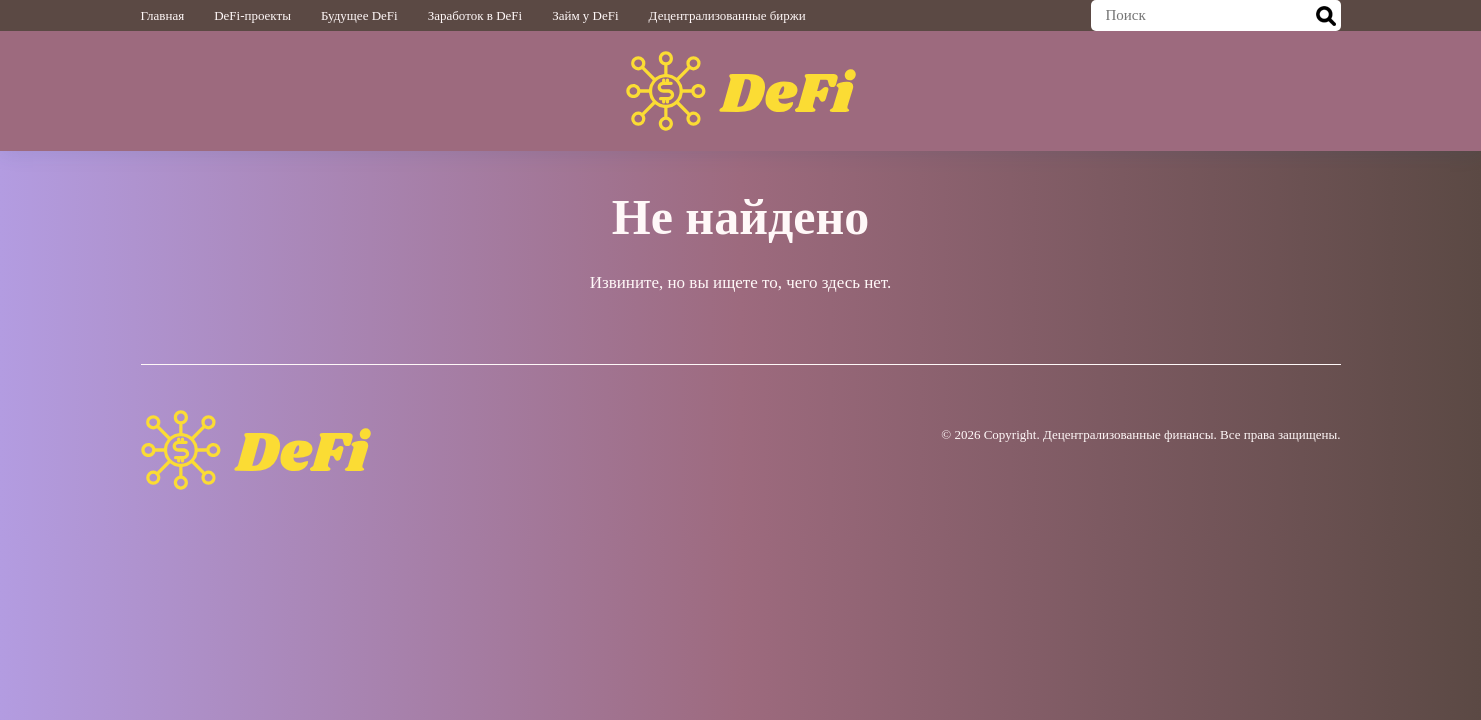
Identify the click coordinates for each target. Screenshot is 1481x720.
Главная (163, 15)
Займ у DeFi (585, 15)
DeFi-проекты (252, 15)
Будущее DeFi (359, 15)
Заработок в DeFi (475, 15)
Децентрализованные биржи (727, 15)
